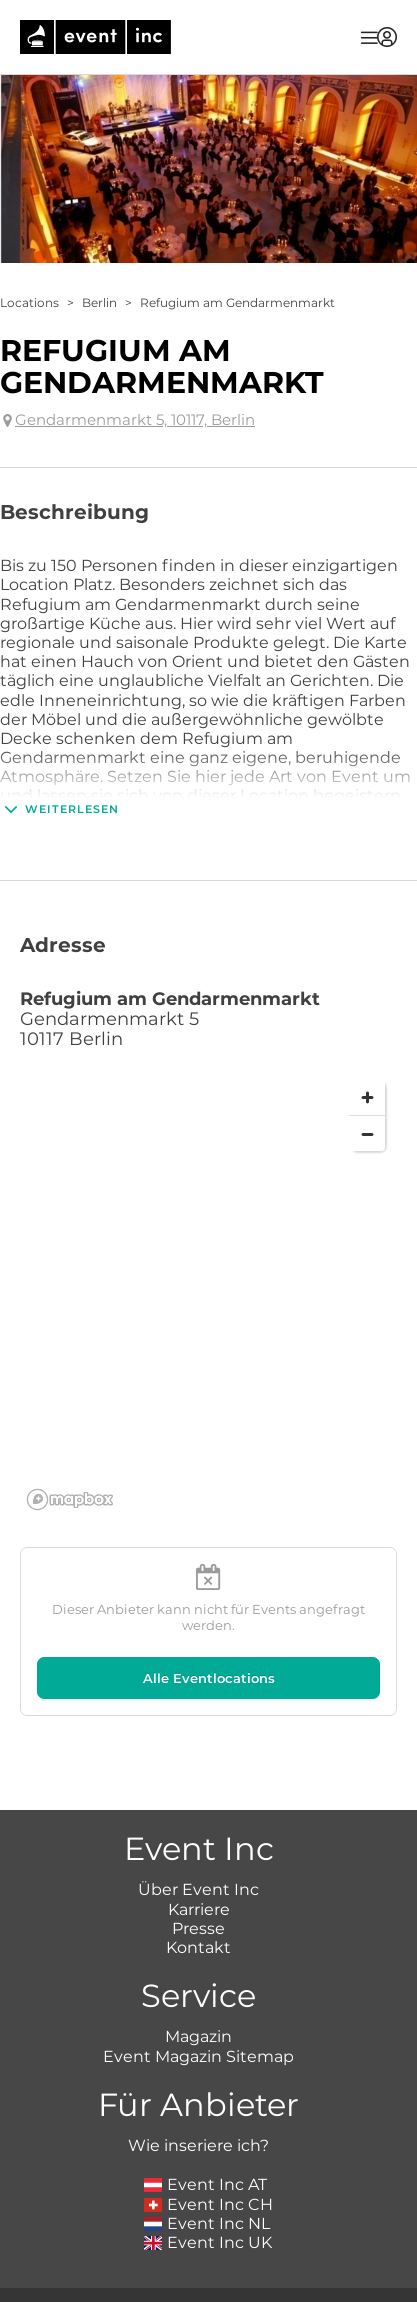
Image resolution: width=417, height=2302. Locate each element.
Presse (198, 1854)
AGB (203, 2292)
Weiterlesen (59, 809)
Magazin (198, 1963)
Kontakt (198, 1873)
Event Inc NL (207, 2149)
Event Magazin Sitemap (198, 1982)
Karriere (199, 1835)
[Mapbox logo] (70, 1499)
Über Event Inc (198, 1816)
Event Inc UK (208, 2168)
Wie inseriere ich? (198, 2072)
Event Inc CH (209, 2130)
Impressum (126, 2292)
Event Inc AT (206, 2111)
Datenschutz (286, 2292)
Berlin (99, 302)
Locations (29, 302)
